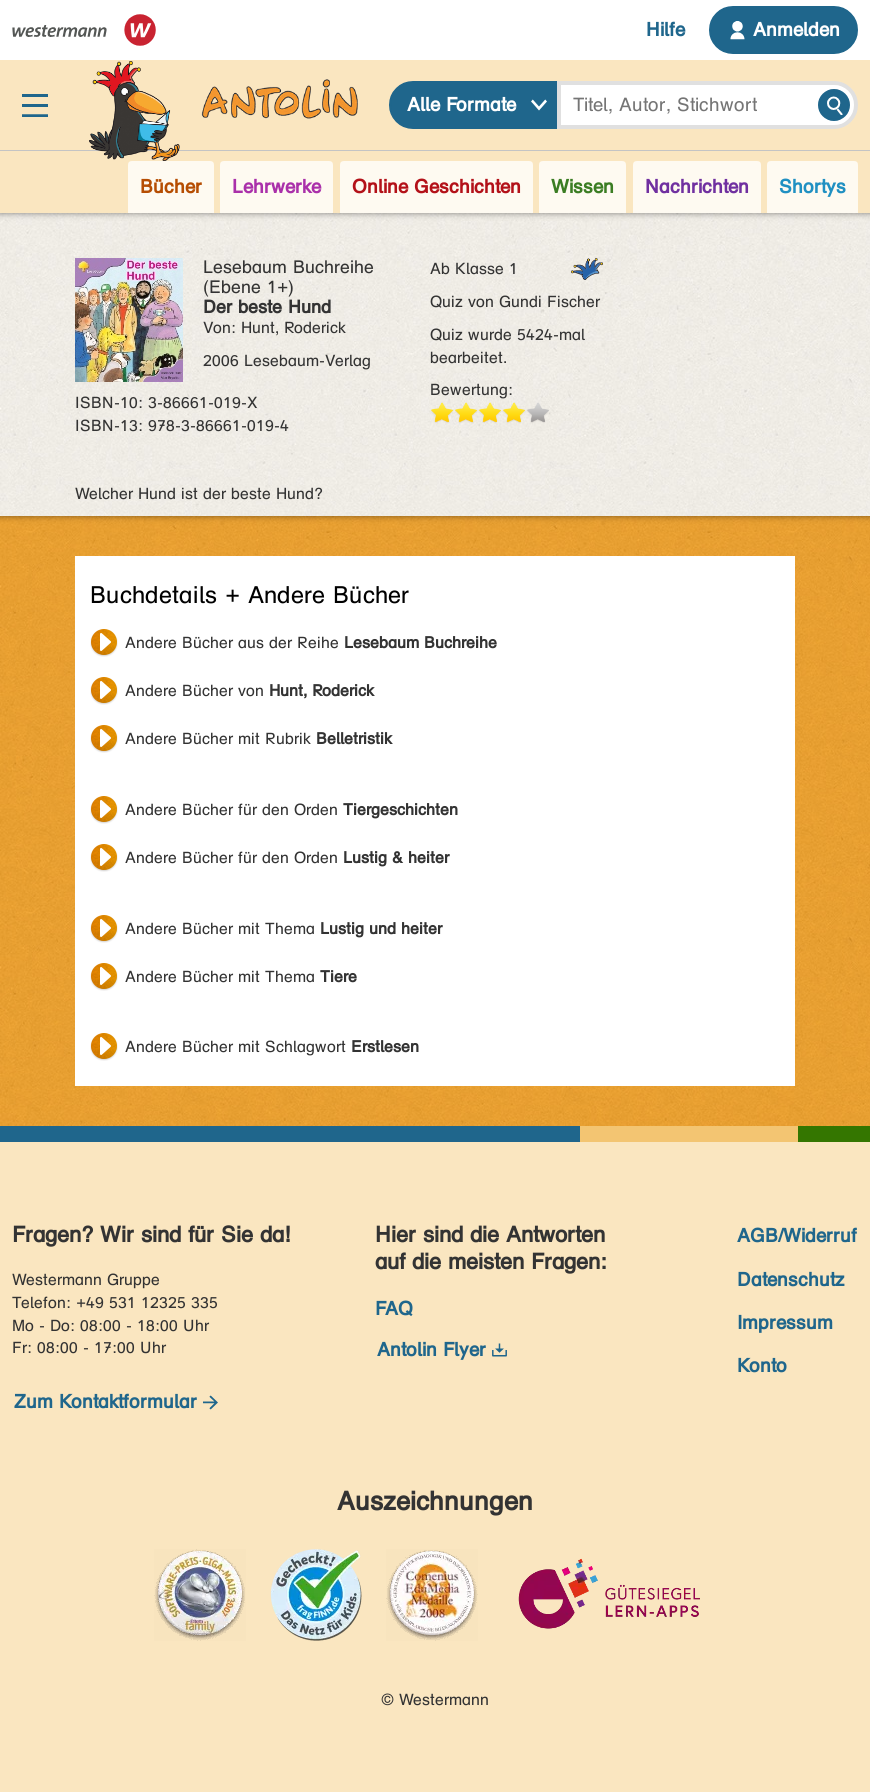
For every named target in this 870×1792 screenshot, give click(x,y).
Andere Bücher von (249, 690)
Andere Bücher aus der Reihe (311, 642)
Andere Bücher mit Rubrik (258, 738)
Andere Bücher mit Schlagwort (272, 1046)
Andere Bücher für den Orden (291, 809)
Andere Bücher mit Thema (283, 928)
